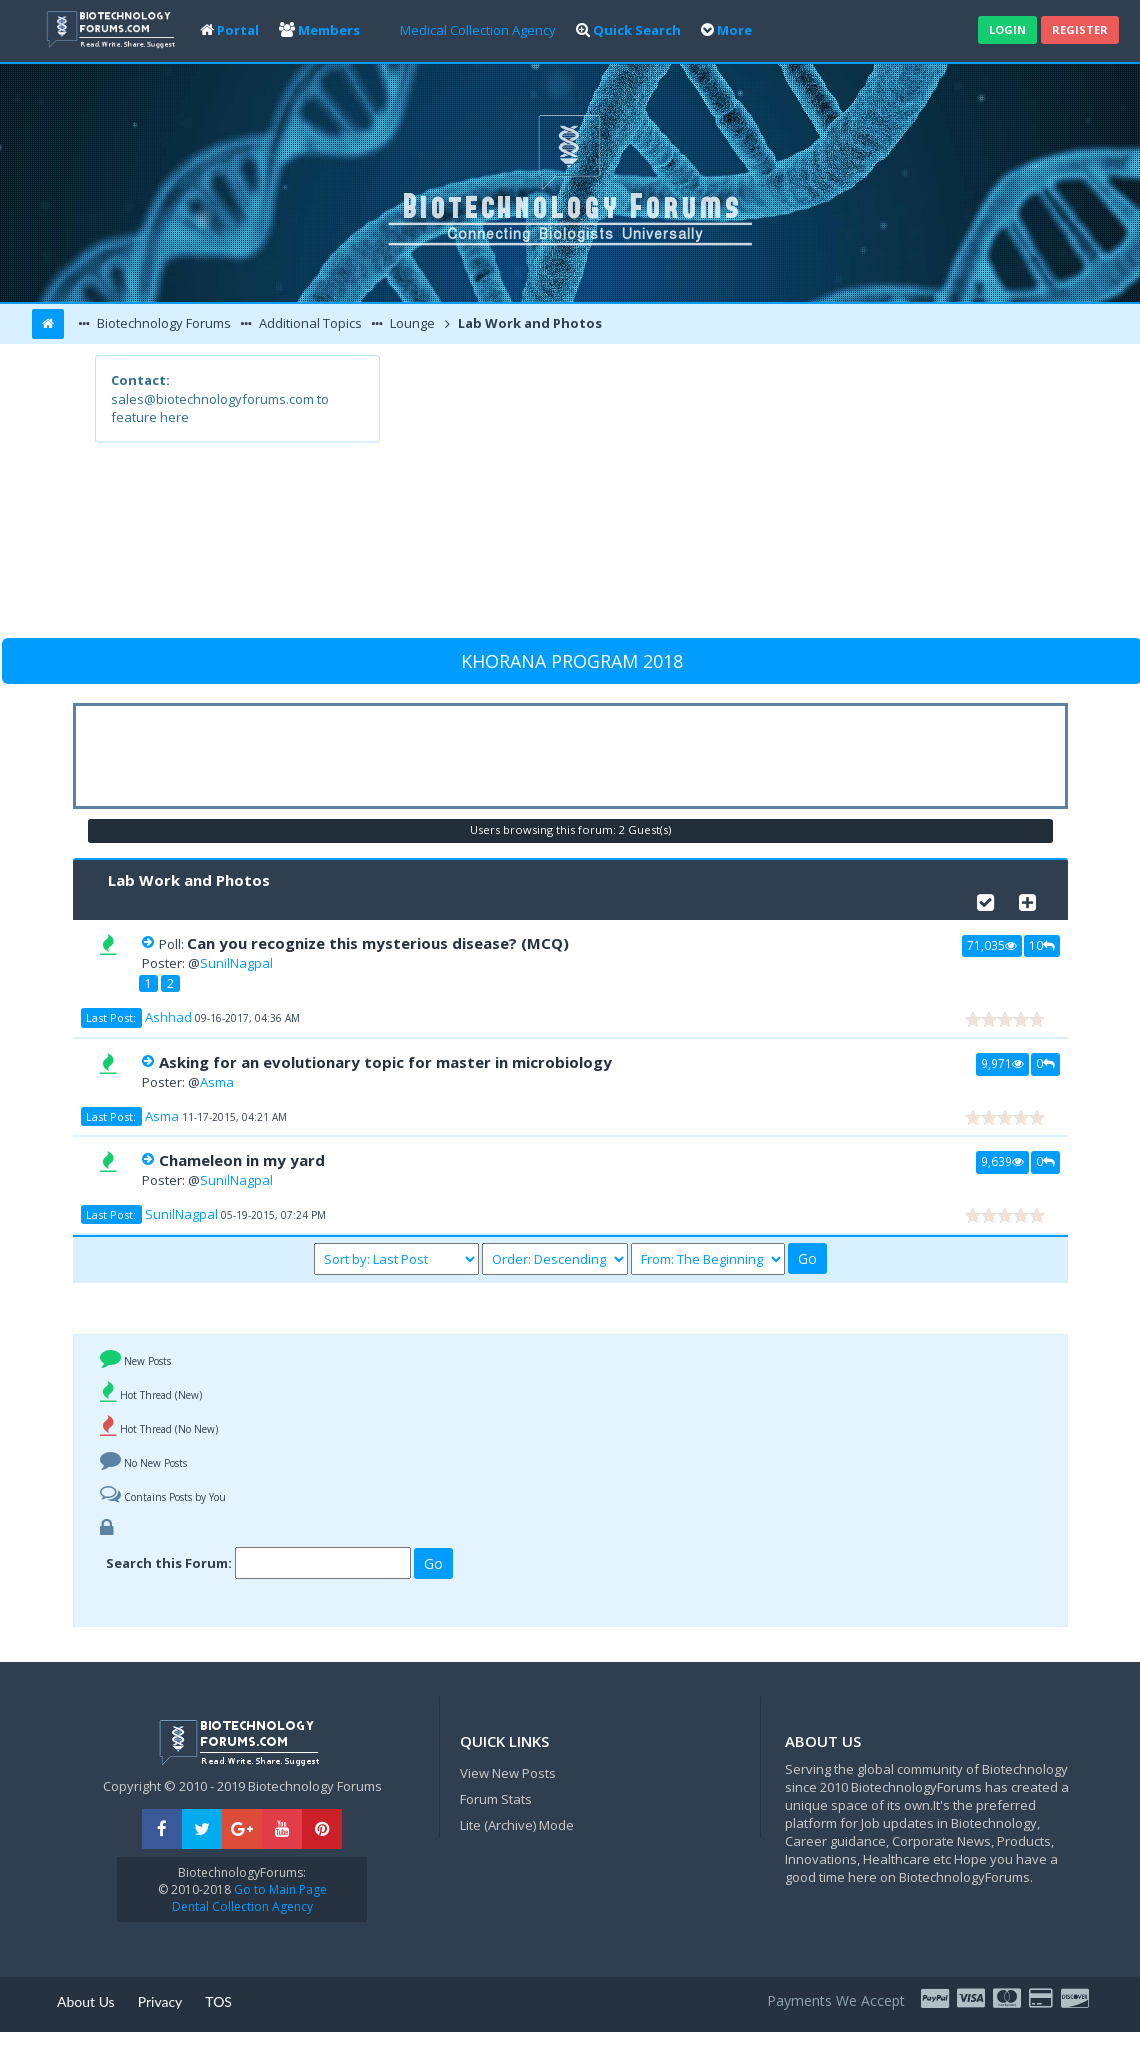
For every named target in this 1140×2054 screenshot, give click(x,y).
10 (1042, 945)
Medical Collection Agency (478, 30)
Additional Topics (309, 323)
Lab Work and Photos (528, 323)
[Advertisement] (711, 495)
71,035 (992, 945)
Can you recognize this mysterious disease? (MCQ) (378, 943)
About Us (86, 2001)
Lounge (411, 323)
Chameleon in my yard (242, 1160)
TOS (218, 2001)
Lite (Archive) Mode (517, 1825)
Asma (217, 1082)
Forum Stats (496, 1799)
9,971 (1002, 1063)
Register (1080, 29)
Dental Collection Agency (242, 1906)
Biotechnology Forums (162, 323)
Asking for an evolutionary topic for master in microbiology (385, 1062)
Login (1007, 29)
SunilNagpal (236, 963)
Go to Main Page (279, 1889)
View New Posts (508, 1773)
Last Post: (111, 1017)
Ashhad (168, 1017)
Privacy (160, 2001)
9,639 (1002, 1161)
